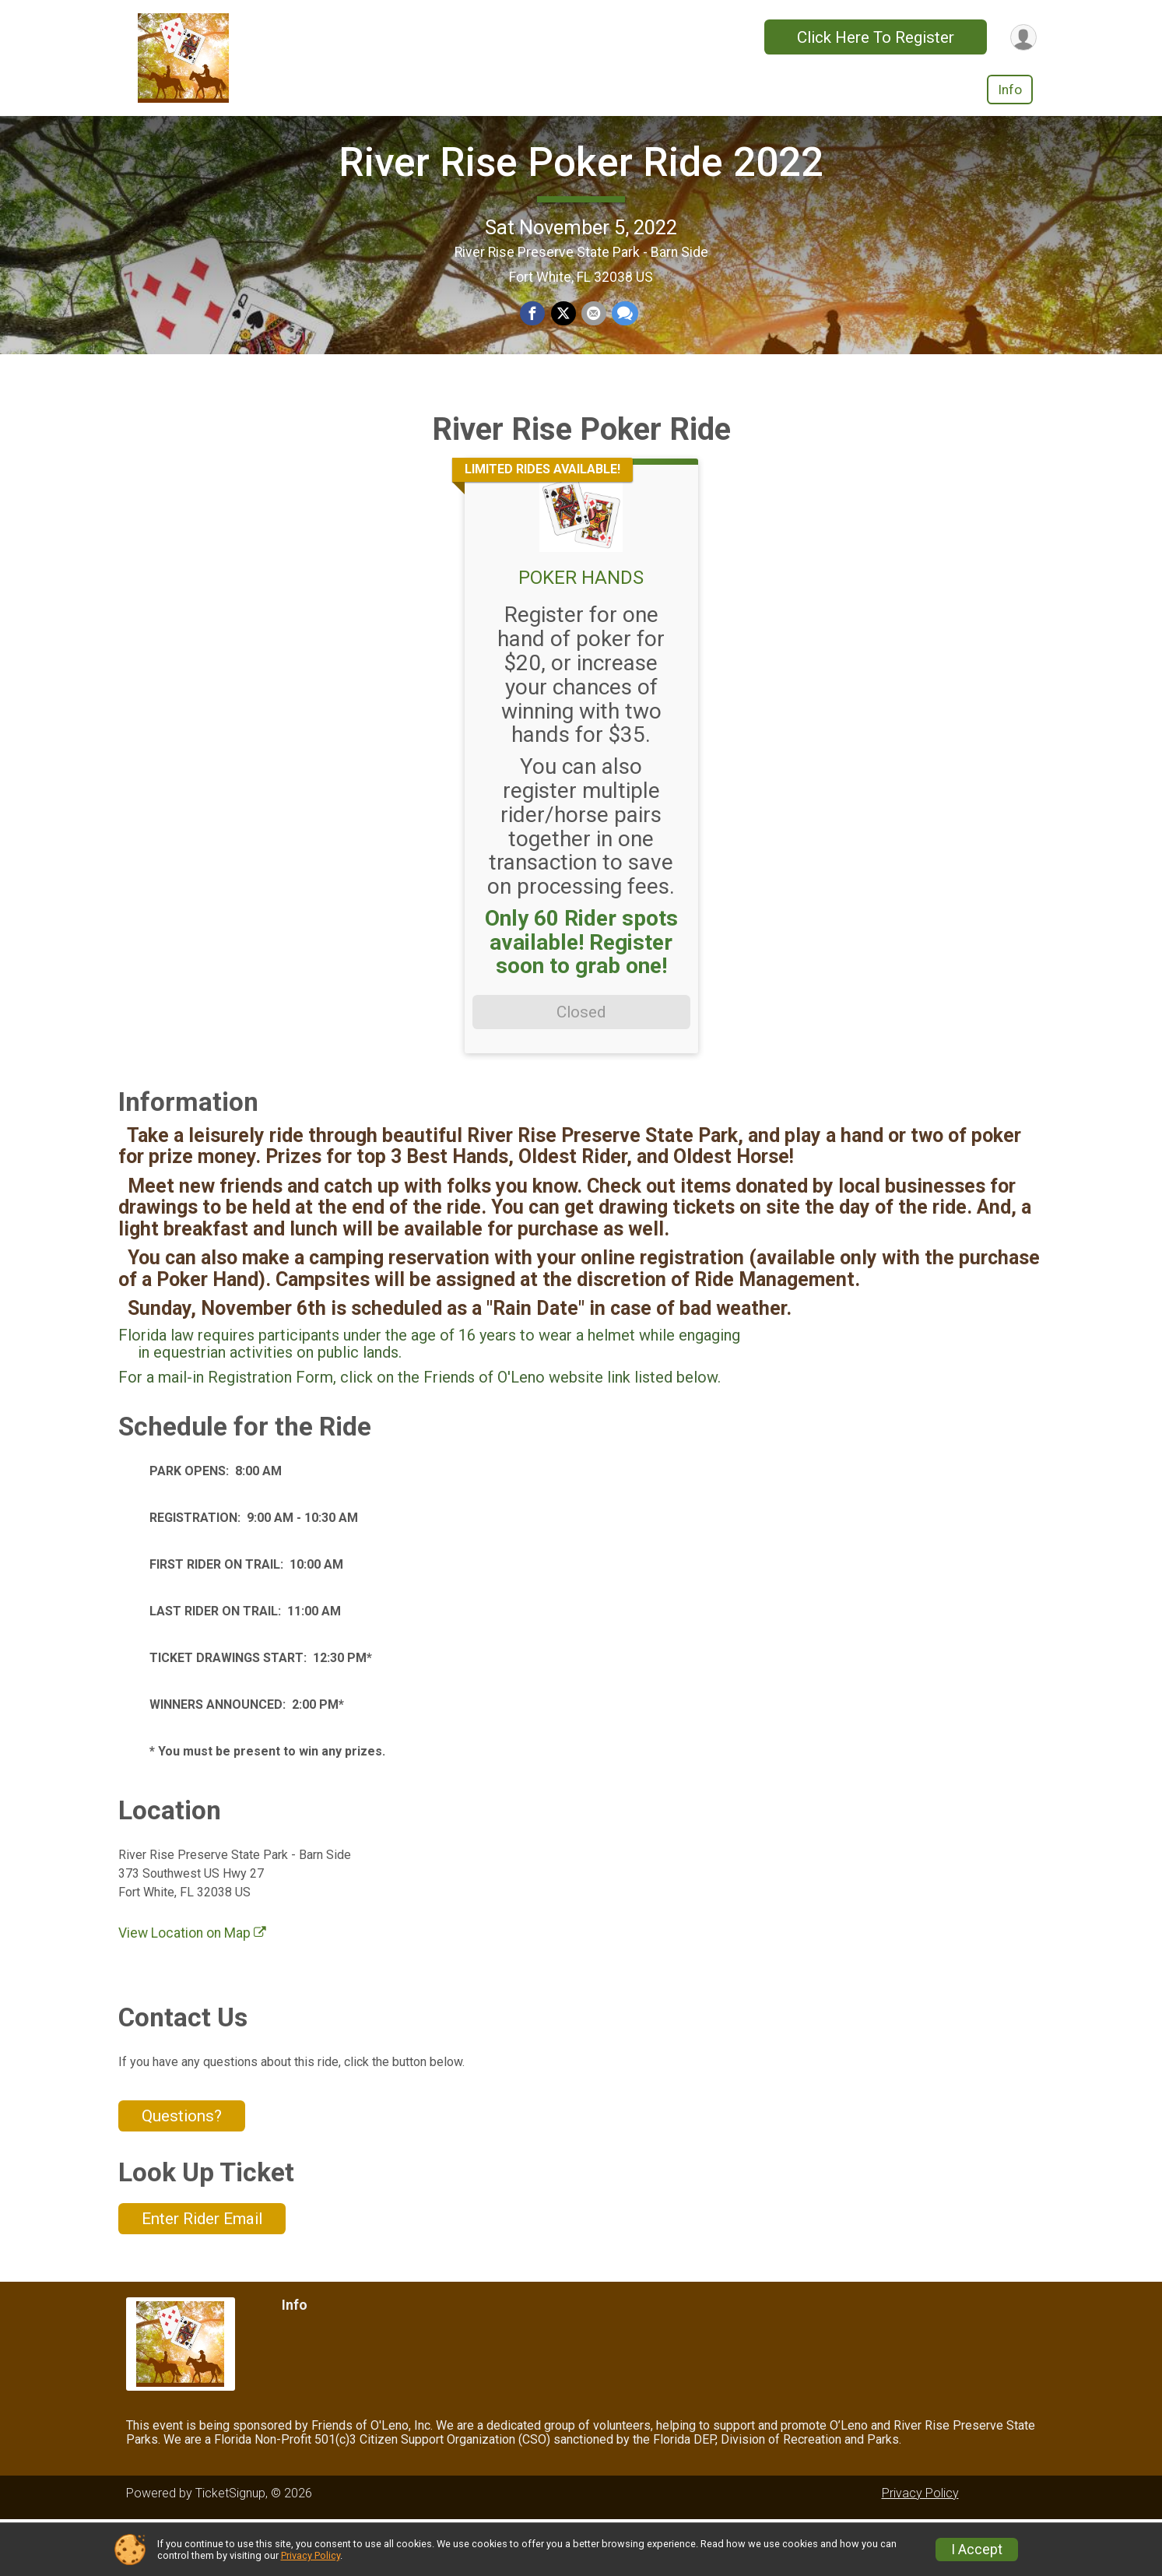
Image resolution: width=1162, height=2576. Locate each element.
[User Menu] (1022, 37)
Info (1010, 89)
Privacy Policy (310, 2555)
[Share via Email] (593, 343)
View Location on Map (192, 1990)
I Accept (976, 2549)
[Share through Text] (623, 343)
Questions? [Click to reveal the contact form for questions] (182, 2172)
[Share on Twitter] (563, 343)
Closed (581, 1069)
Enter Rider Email (202, 2276)
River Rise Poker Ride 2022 (581, 191)
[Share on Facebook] (533, 343)
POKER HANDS (581, 635)
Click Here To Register (873, 37)
